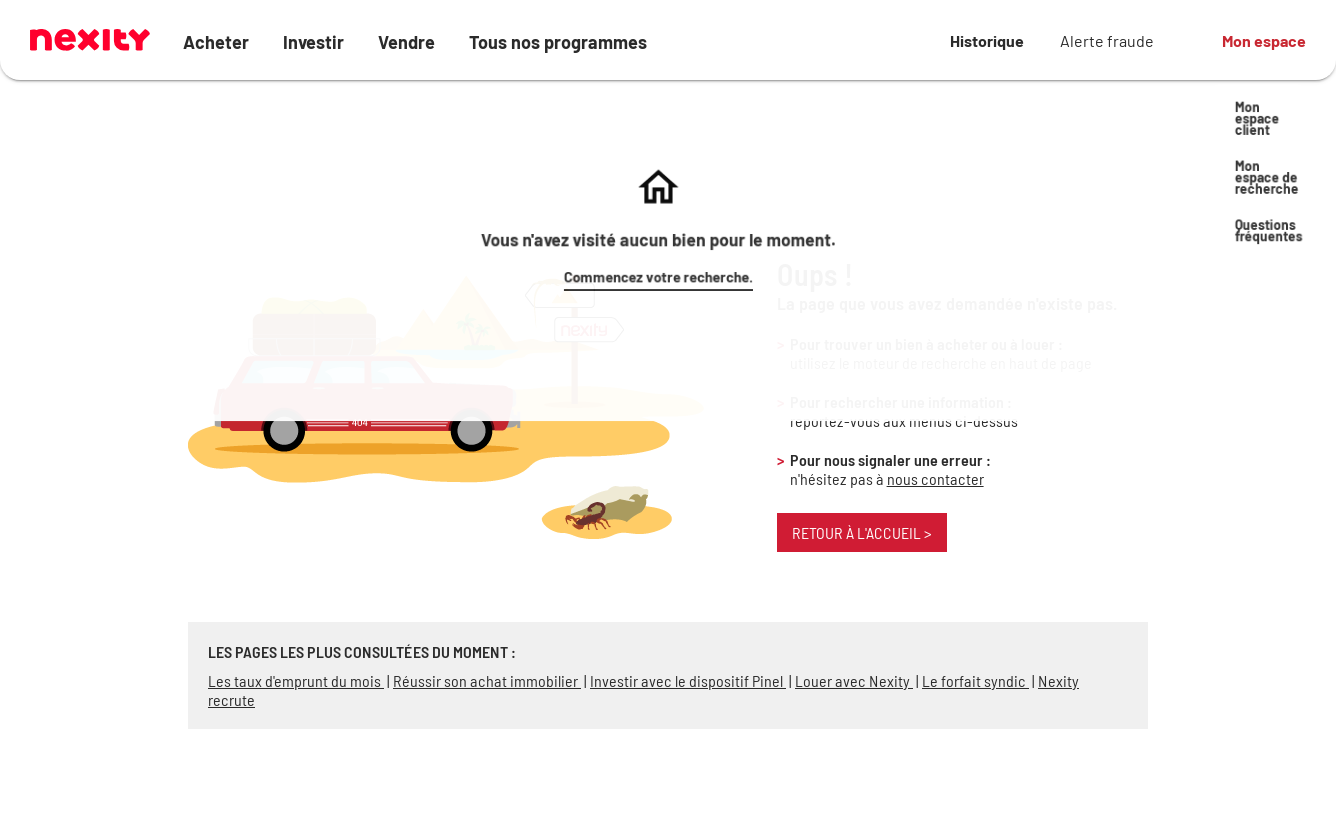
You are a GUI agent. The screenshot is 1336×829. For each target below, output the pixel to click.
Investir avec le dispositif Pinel (688, 680)
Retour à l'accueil (862, 532)
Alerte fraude (1107, 40)
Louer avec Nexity (854, 680)
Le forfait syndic (975, 680)
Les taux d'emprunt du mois (296, 680)
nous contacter (935, 478)
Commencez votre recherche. (978, 121)
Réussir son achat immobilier (487, 680)
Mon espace (1264, 40)
